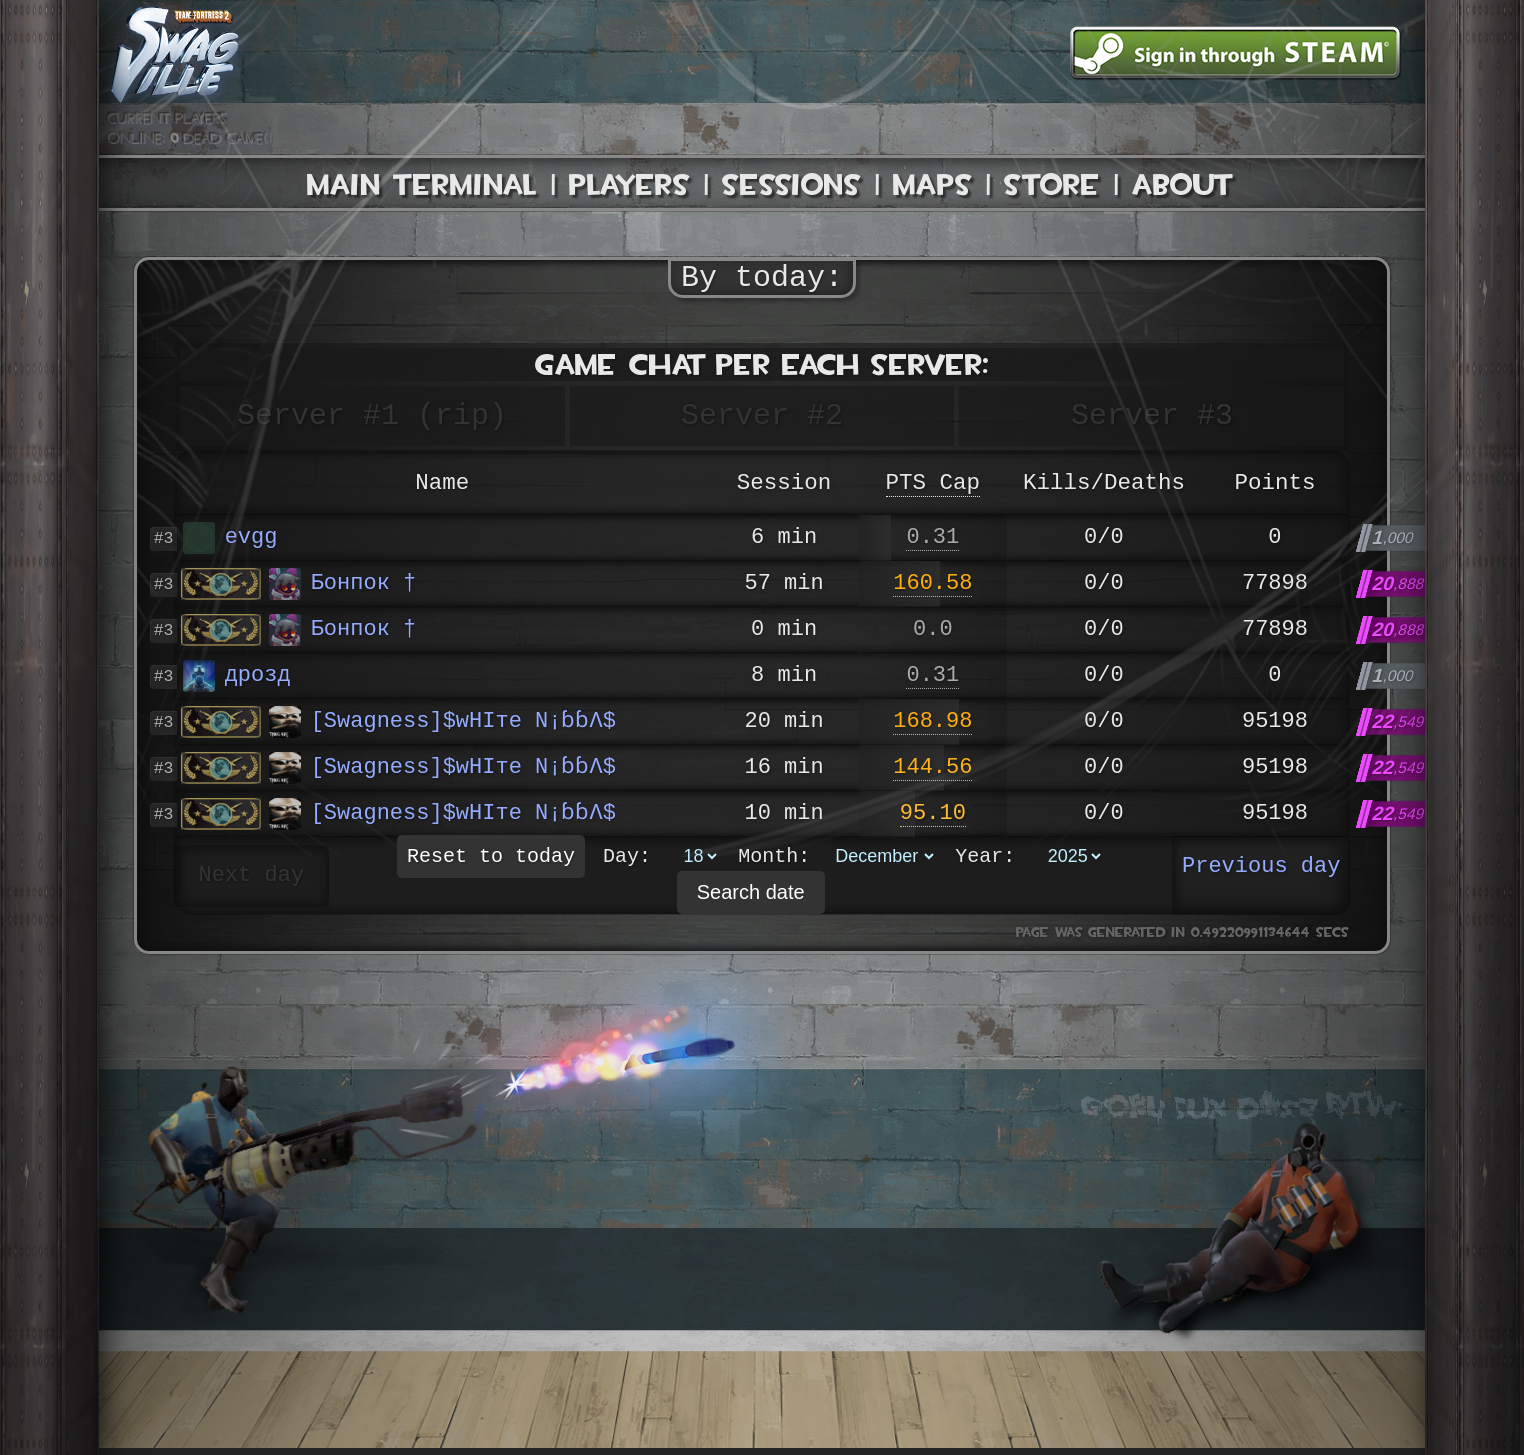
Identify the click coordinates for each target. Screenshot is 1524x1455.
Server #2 (762, 415)
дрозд (237, 676)
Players (629, 184)
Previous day (1261, 867)
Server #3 (1152, 415)
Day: (627, 861)
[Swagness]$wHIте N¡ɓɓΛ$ (442, 722)
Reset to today (491, 861)
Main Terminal (422, 184)
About (1183, 184)
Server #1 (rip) (372, 415)
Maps (932, 184)
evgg (230, 538)
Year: (985, 861)
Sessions (791, 184)
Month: (774, 861)
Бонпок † (343, 584)
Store (1052, 184)
